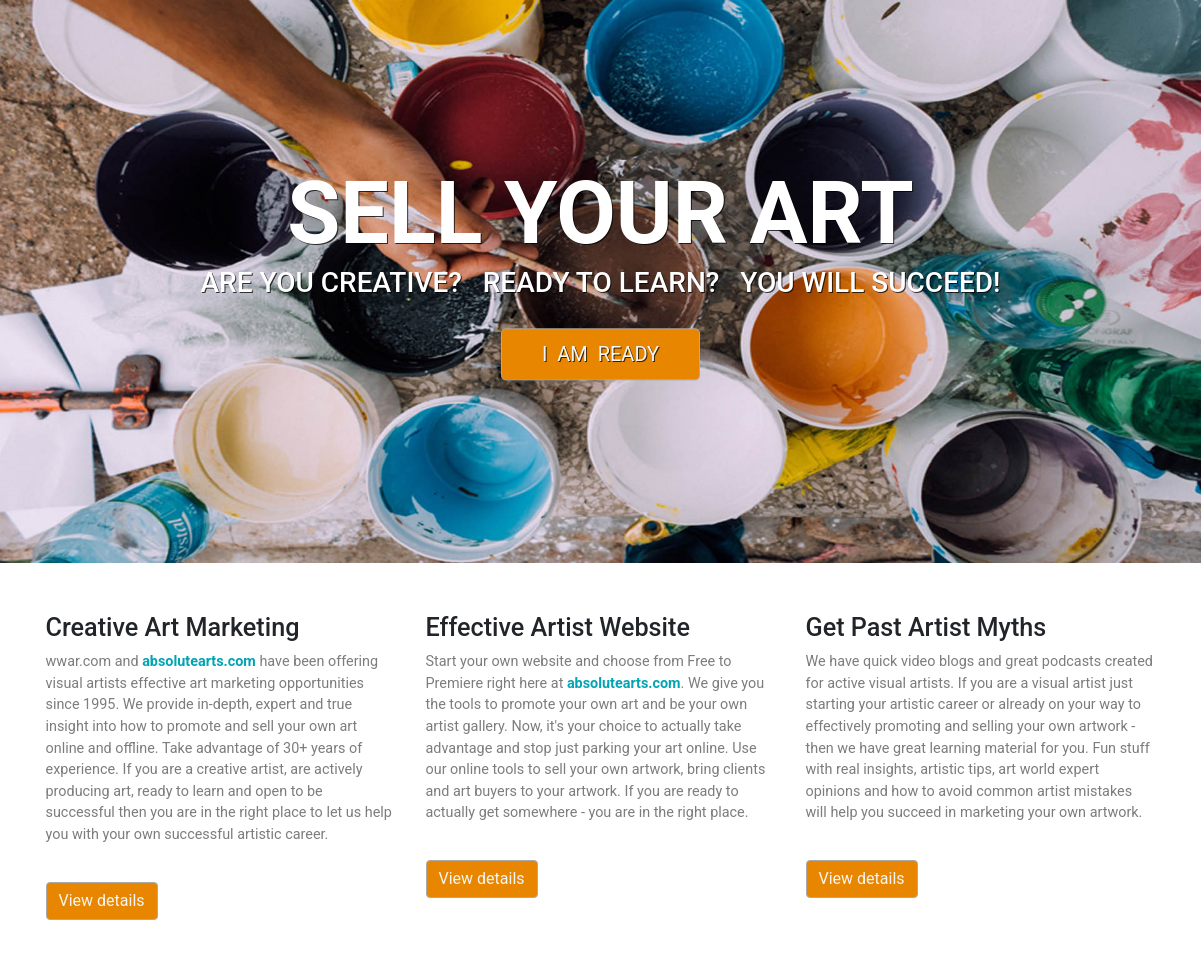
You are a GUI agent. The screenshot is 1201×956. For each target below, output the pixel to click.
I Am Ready (600, 354)
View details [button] (102, 900)
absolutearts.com (199, 661)
